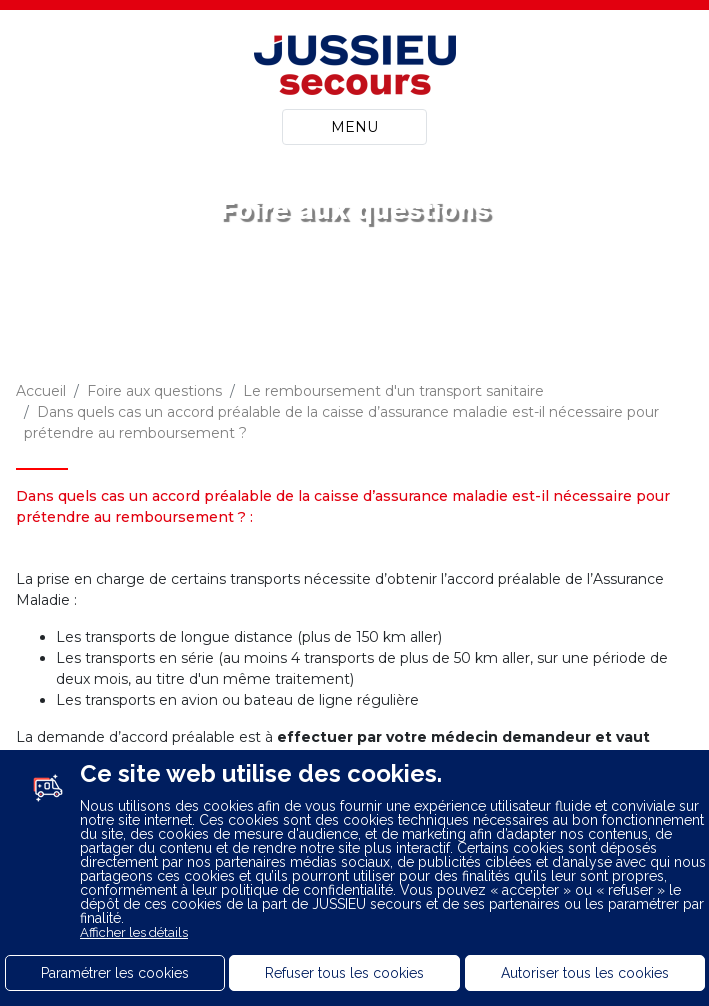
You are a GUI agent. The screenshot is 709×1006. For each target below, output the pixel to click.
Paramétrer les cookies (115, 973)
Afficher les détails (134, 932)
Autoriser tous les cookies (585, 973)
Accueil (41, 391)
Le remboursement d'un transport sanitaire (393, 391)
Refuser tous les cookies (344, 973)
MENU (354, 127)
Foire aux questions (154, 391)
